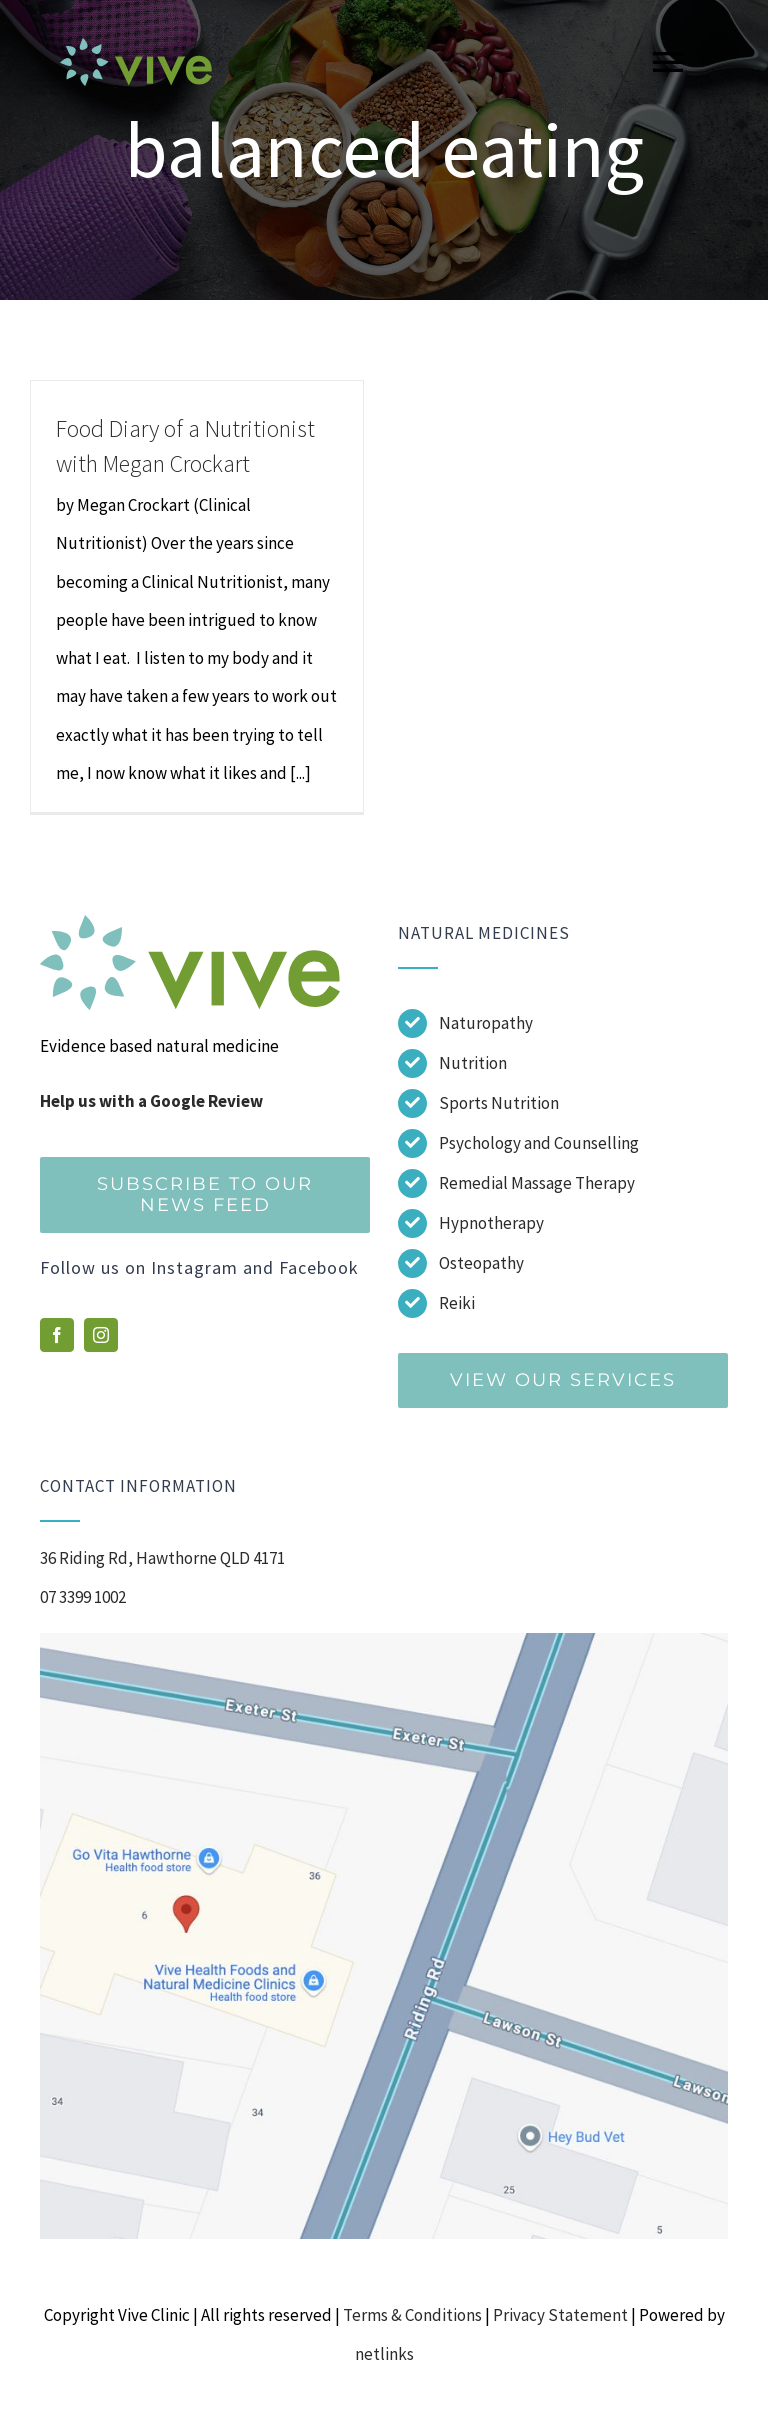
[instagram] (101, 1335)
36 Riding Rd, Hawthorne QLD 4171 (162, 1558)
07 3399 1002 (83, 1597)
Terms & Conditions (412, 2315)
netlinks (384, 2354)
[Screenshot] (384, 1641)
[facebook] (57, 1335)
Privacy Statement (560, 2315)
